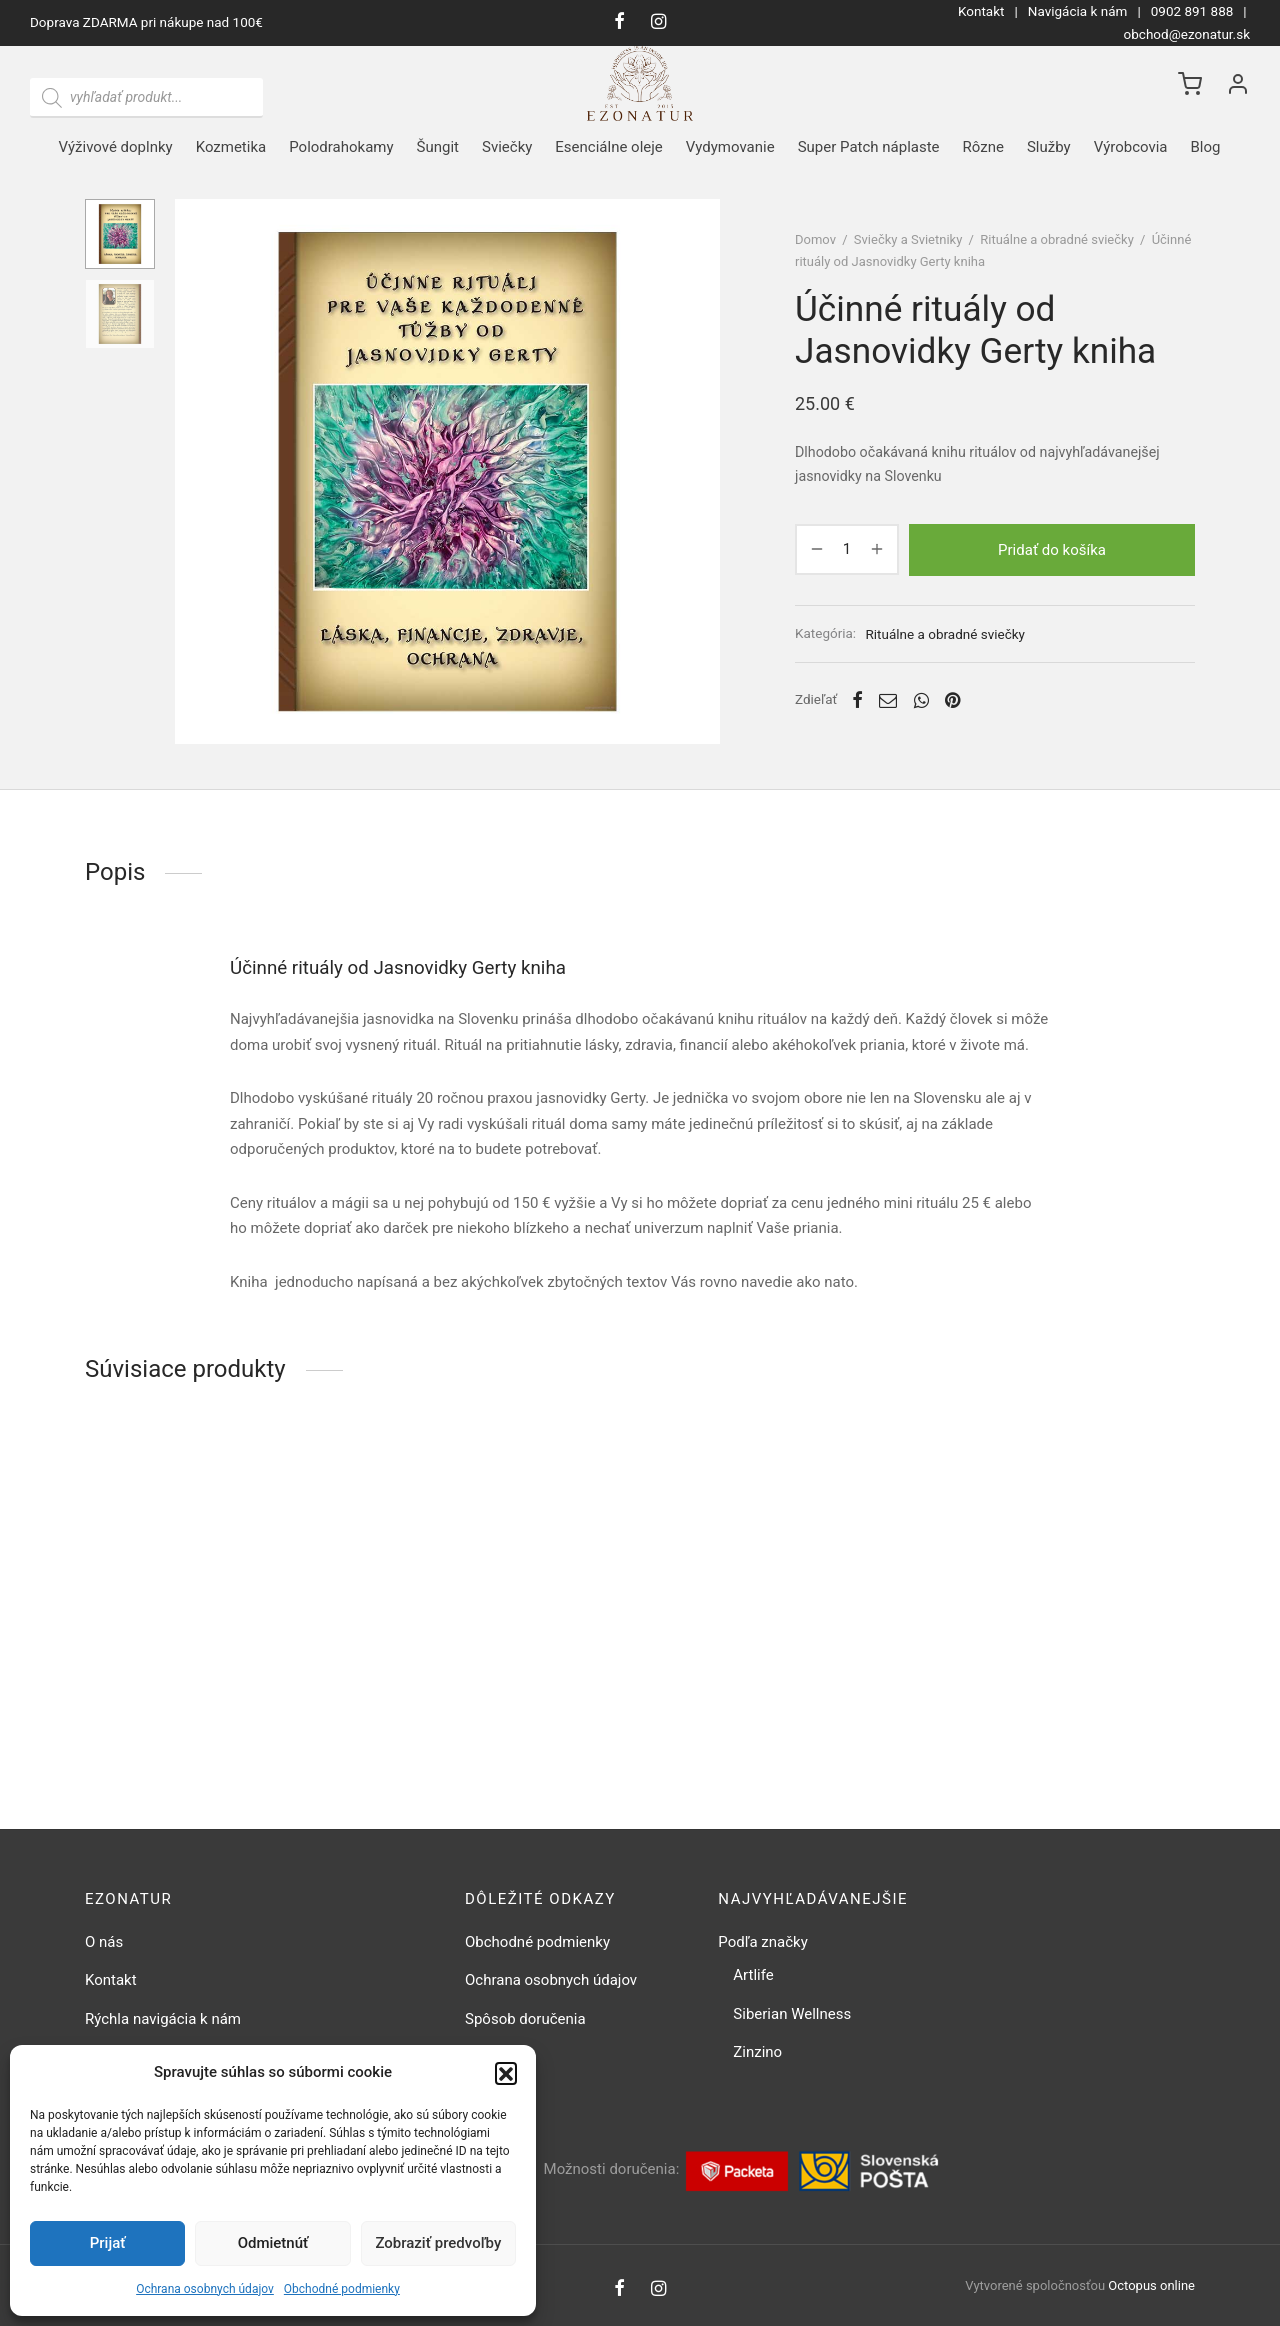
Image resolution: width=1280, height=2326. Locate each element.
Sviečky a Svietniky (908, 239)
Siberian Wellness (792, 2014)
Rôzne (983, 147)
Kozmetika (231, 147)
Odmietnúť (273, 2243)
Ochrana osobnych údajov (205, 2289)
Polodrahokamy (341, 147)
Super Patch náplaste (869, 147)
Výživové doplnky (116, 147)
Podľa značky (762, 1942)
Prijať (108, 2243)
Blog (1206, 147)
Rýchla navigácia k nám (163, 2019)
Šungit (438, 147)
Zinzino (757, 2052)
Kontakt (981, 11)
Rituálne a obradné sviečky (1057, 239)
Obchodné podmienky (342, 2289)
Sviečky (507, 147)
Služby (1049, 147)
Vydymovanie (730, 147)
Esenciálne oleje (608, 147)
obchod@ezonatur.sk (1187, 34)
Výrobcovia (1131, 147)
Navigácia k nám (1078, 11)
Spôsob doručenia (525, 2019)
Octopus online (1151, 2285)
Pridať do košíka (1052, 549)
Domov (815, 239)
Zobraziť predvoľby (438, 2243)
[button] (506, 2073)
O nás (104, 1942)
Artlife (753, 1975)
